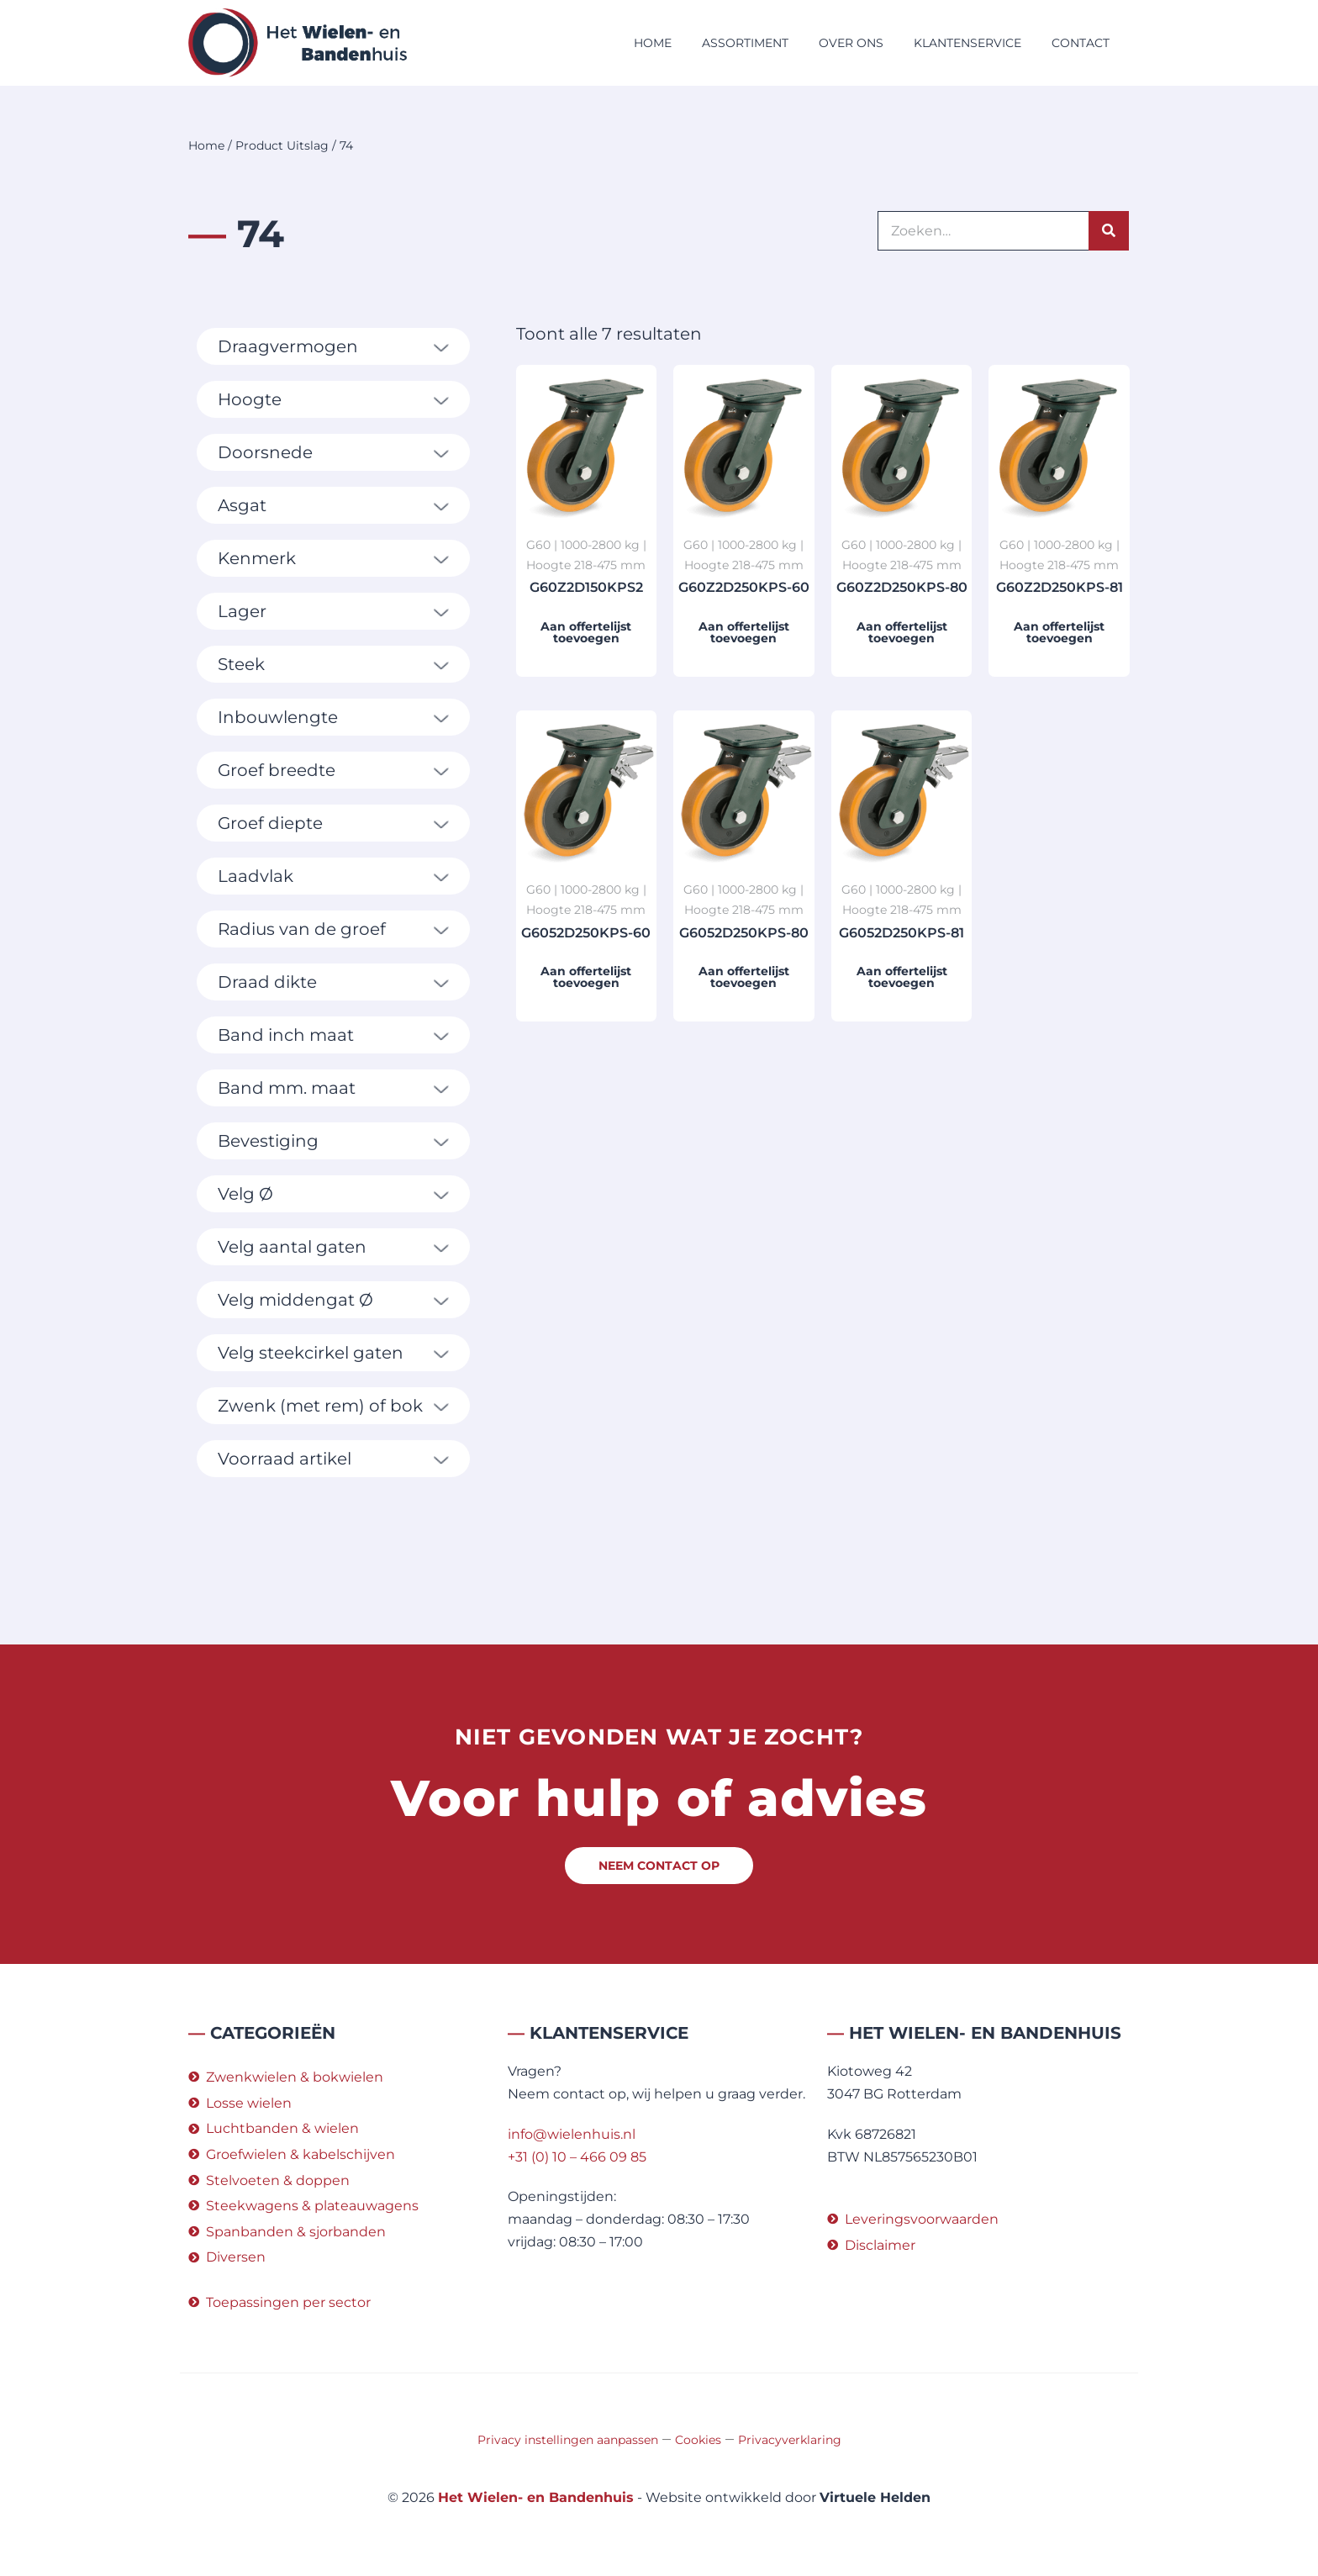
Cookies (698, 2439)
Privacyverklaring (789, 2439)
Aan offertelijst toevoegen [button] (585, 632)
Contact (1081, 42)
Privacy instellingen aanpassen (567, 2439)
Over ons (851, 42)
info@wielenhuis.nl (571, 2134)
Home (653, 42)
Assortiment (745, 42)
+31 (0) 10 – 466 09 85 (577, 2157)
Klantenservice (967, 42)
